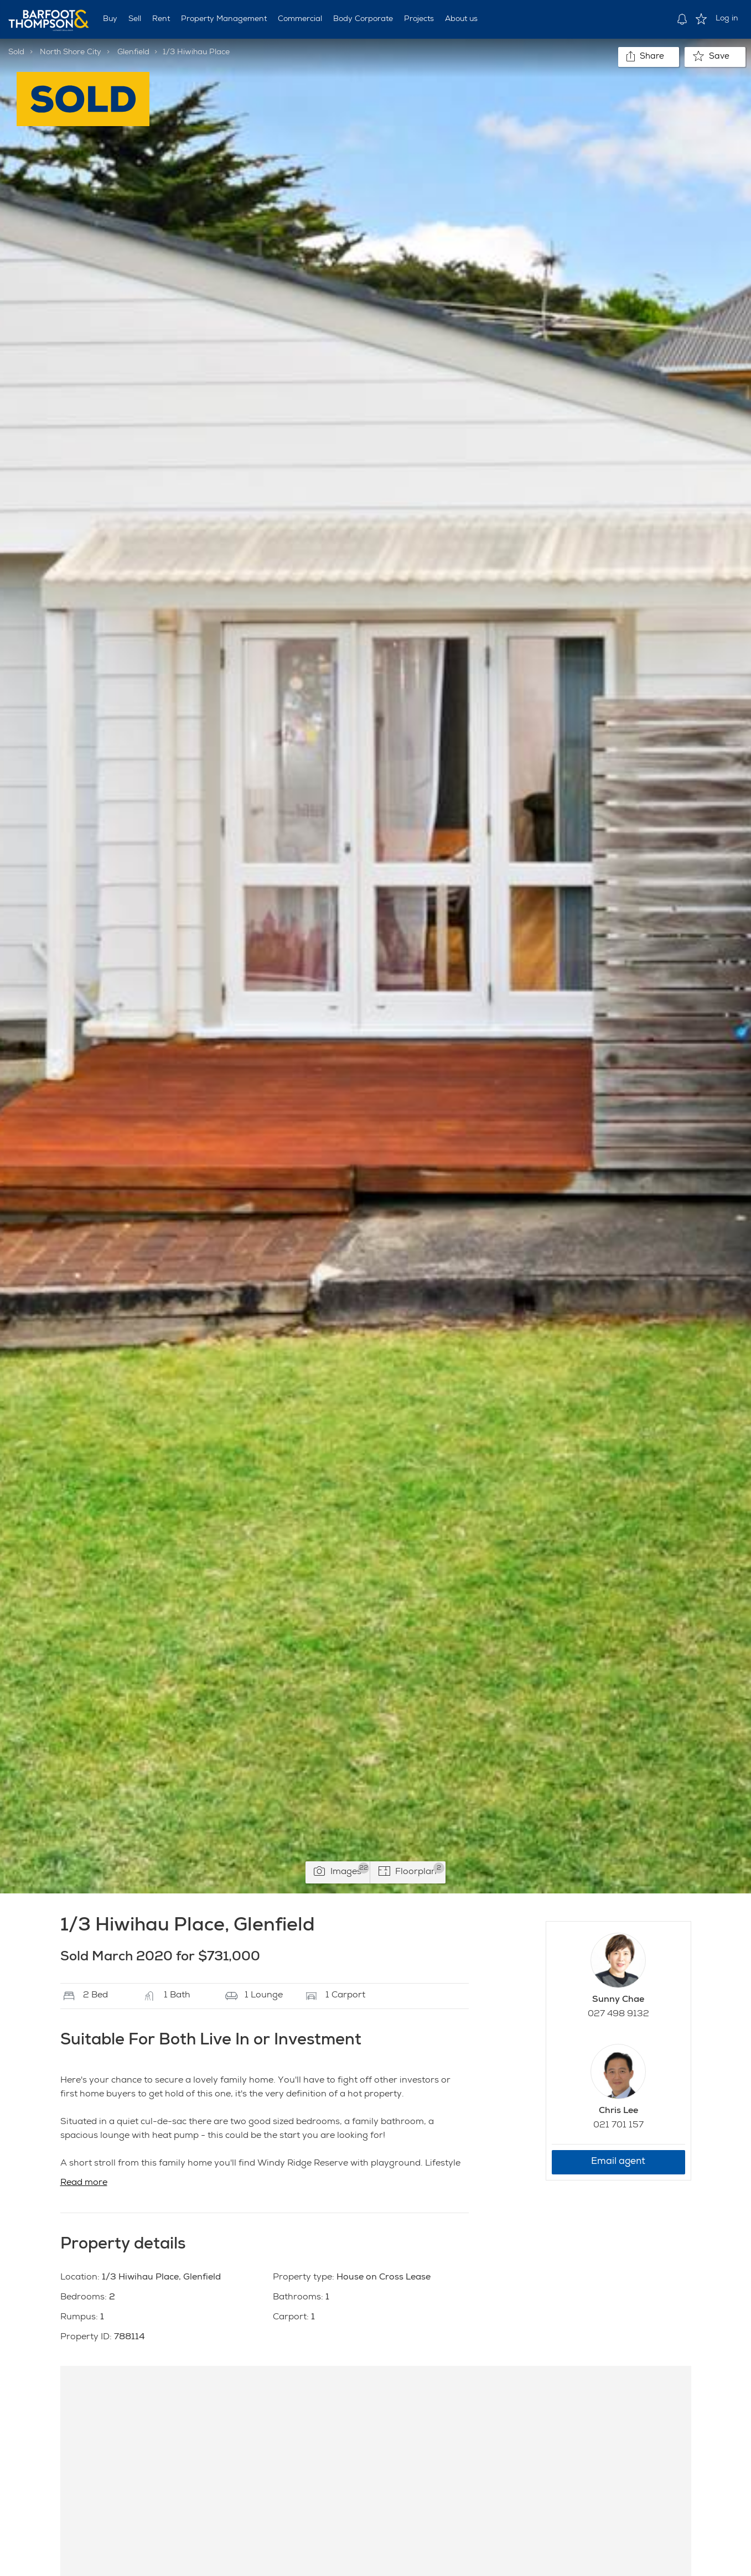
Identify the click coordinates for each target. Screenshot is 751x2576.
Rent (161, 19)
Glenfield (133, 52)
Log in (727, 19)
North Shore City (70, 52)
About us (461, 19)
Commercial (300, 19)
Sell (134, 19)
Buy (110, 19)
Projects (419, 19)
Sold (16, 52)
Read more (83, 2183)
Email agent (618, 2162)
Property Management (224, 19)
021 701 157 (618, 2125)
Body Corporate (363, 19)
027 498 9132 (618, 2014)
